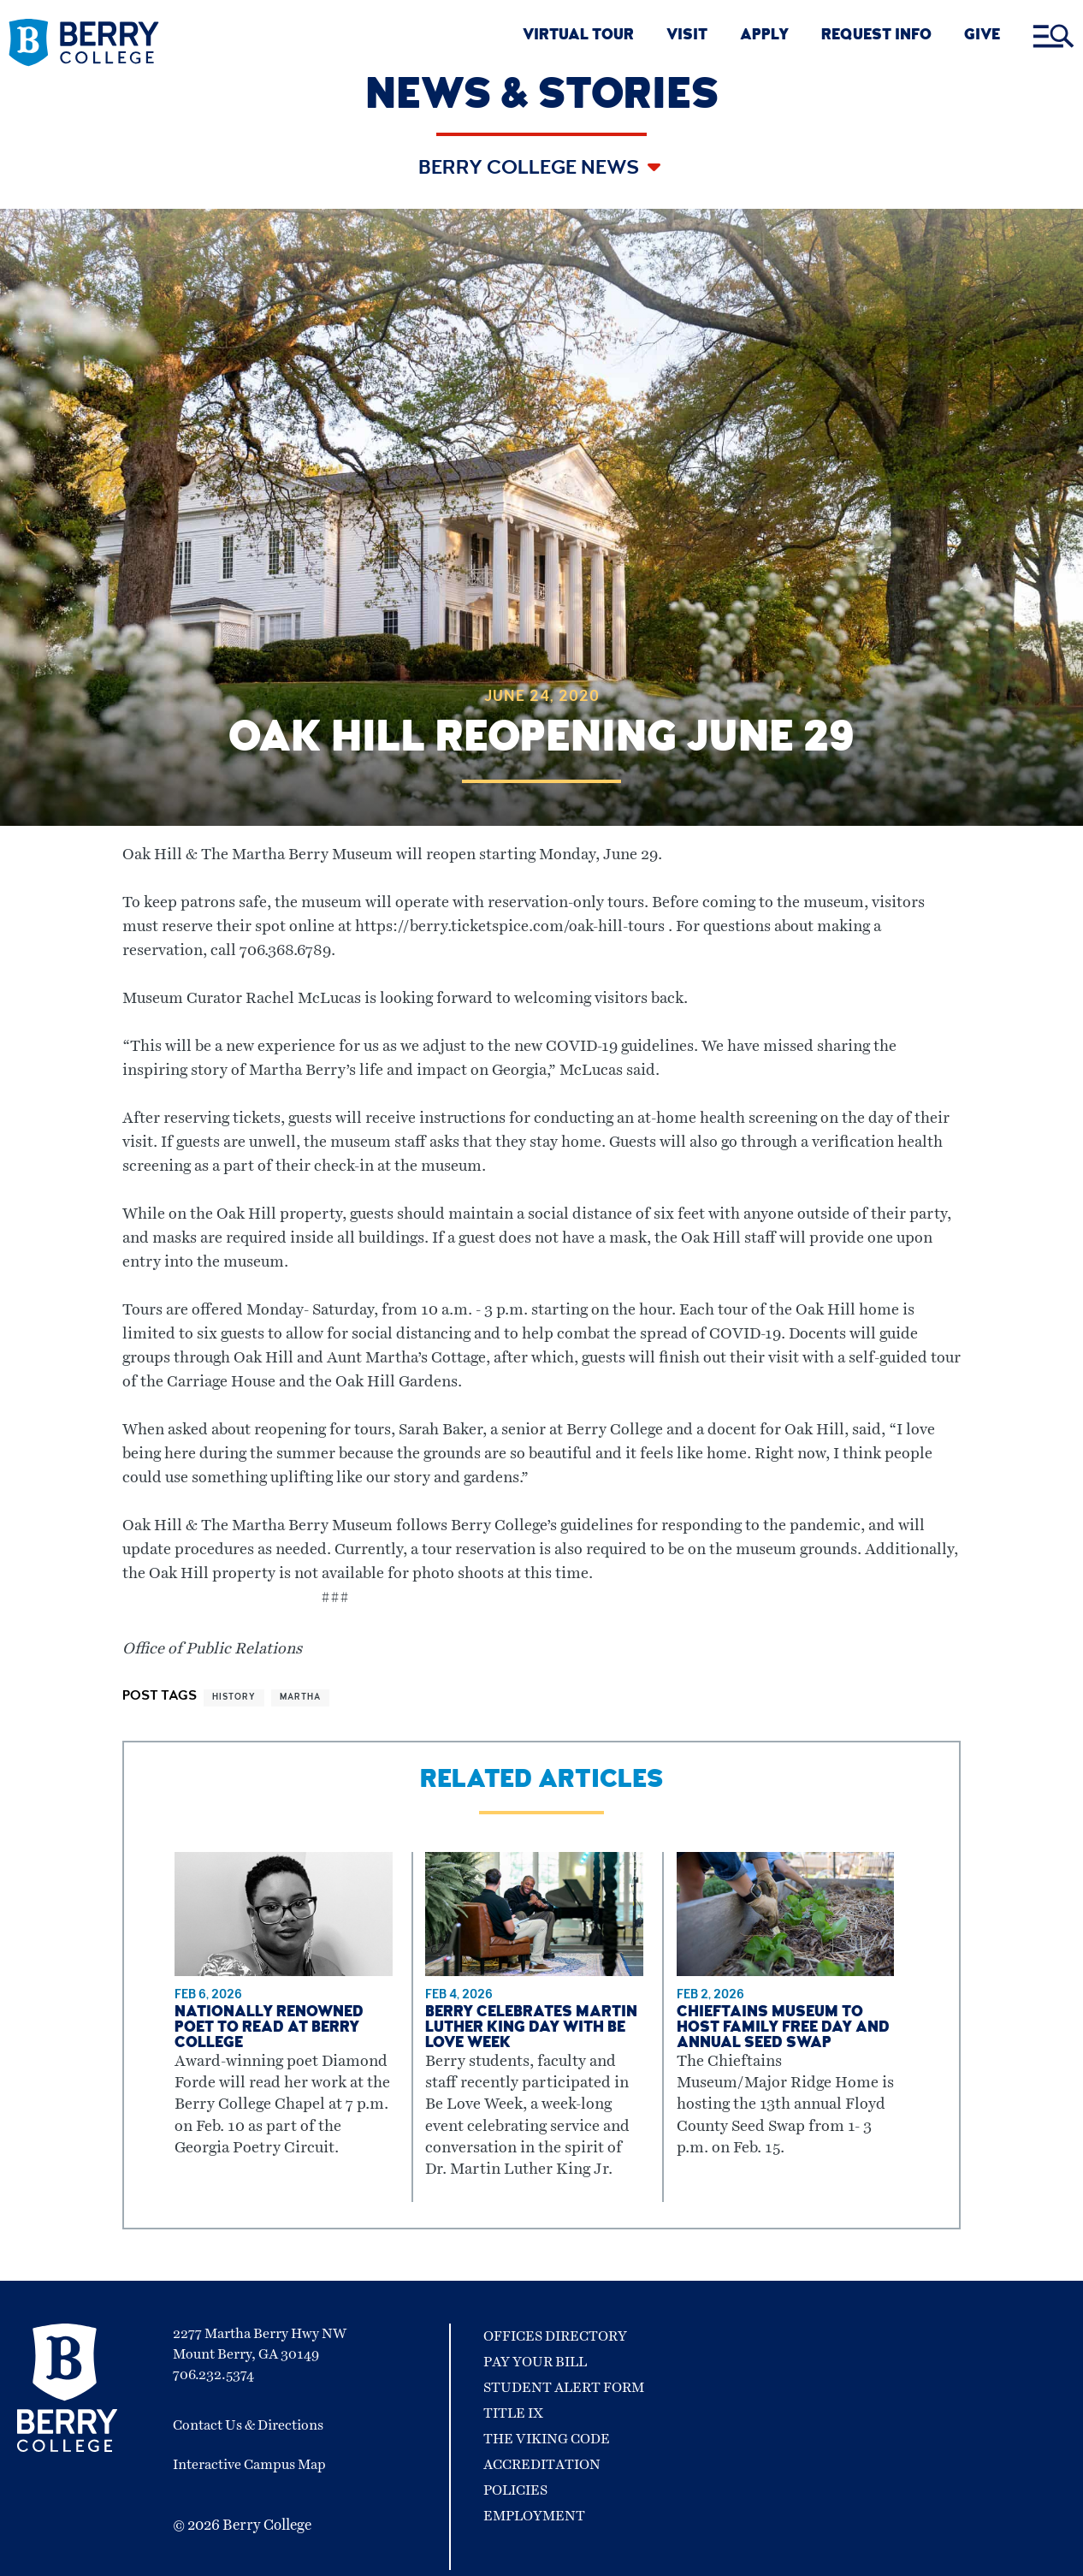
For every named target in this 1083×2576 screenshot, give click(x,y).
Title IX (513, 2413)
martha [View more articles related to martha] (300, 1698)
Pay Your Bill (535, 2362)
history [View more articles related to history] (234, 1698)
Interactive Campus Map (249, 2465)
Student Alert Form (563, 2388)
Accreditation (542, 2465)
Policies (515, 2490)
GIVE (982, 36)
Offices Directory (555, 2336)
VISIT (686, 36)
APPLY (764, 36)
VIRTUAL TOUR (578, 36)
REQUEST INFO (876, 36)
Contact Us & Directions (248, 2425)
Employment (534, 2516)
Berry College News (530, 169)
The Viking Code (546, 2439)
